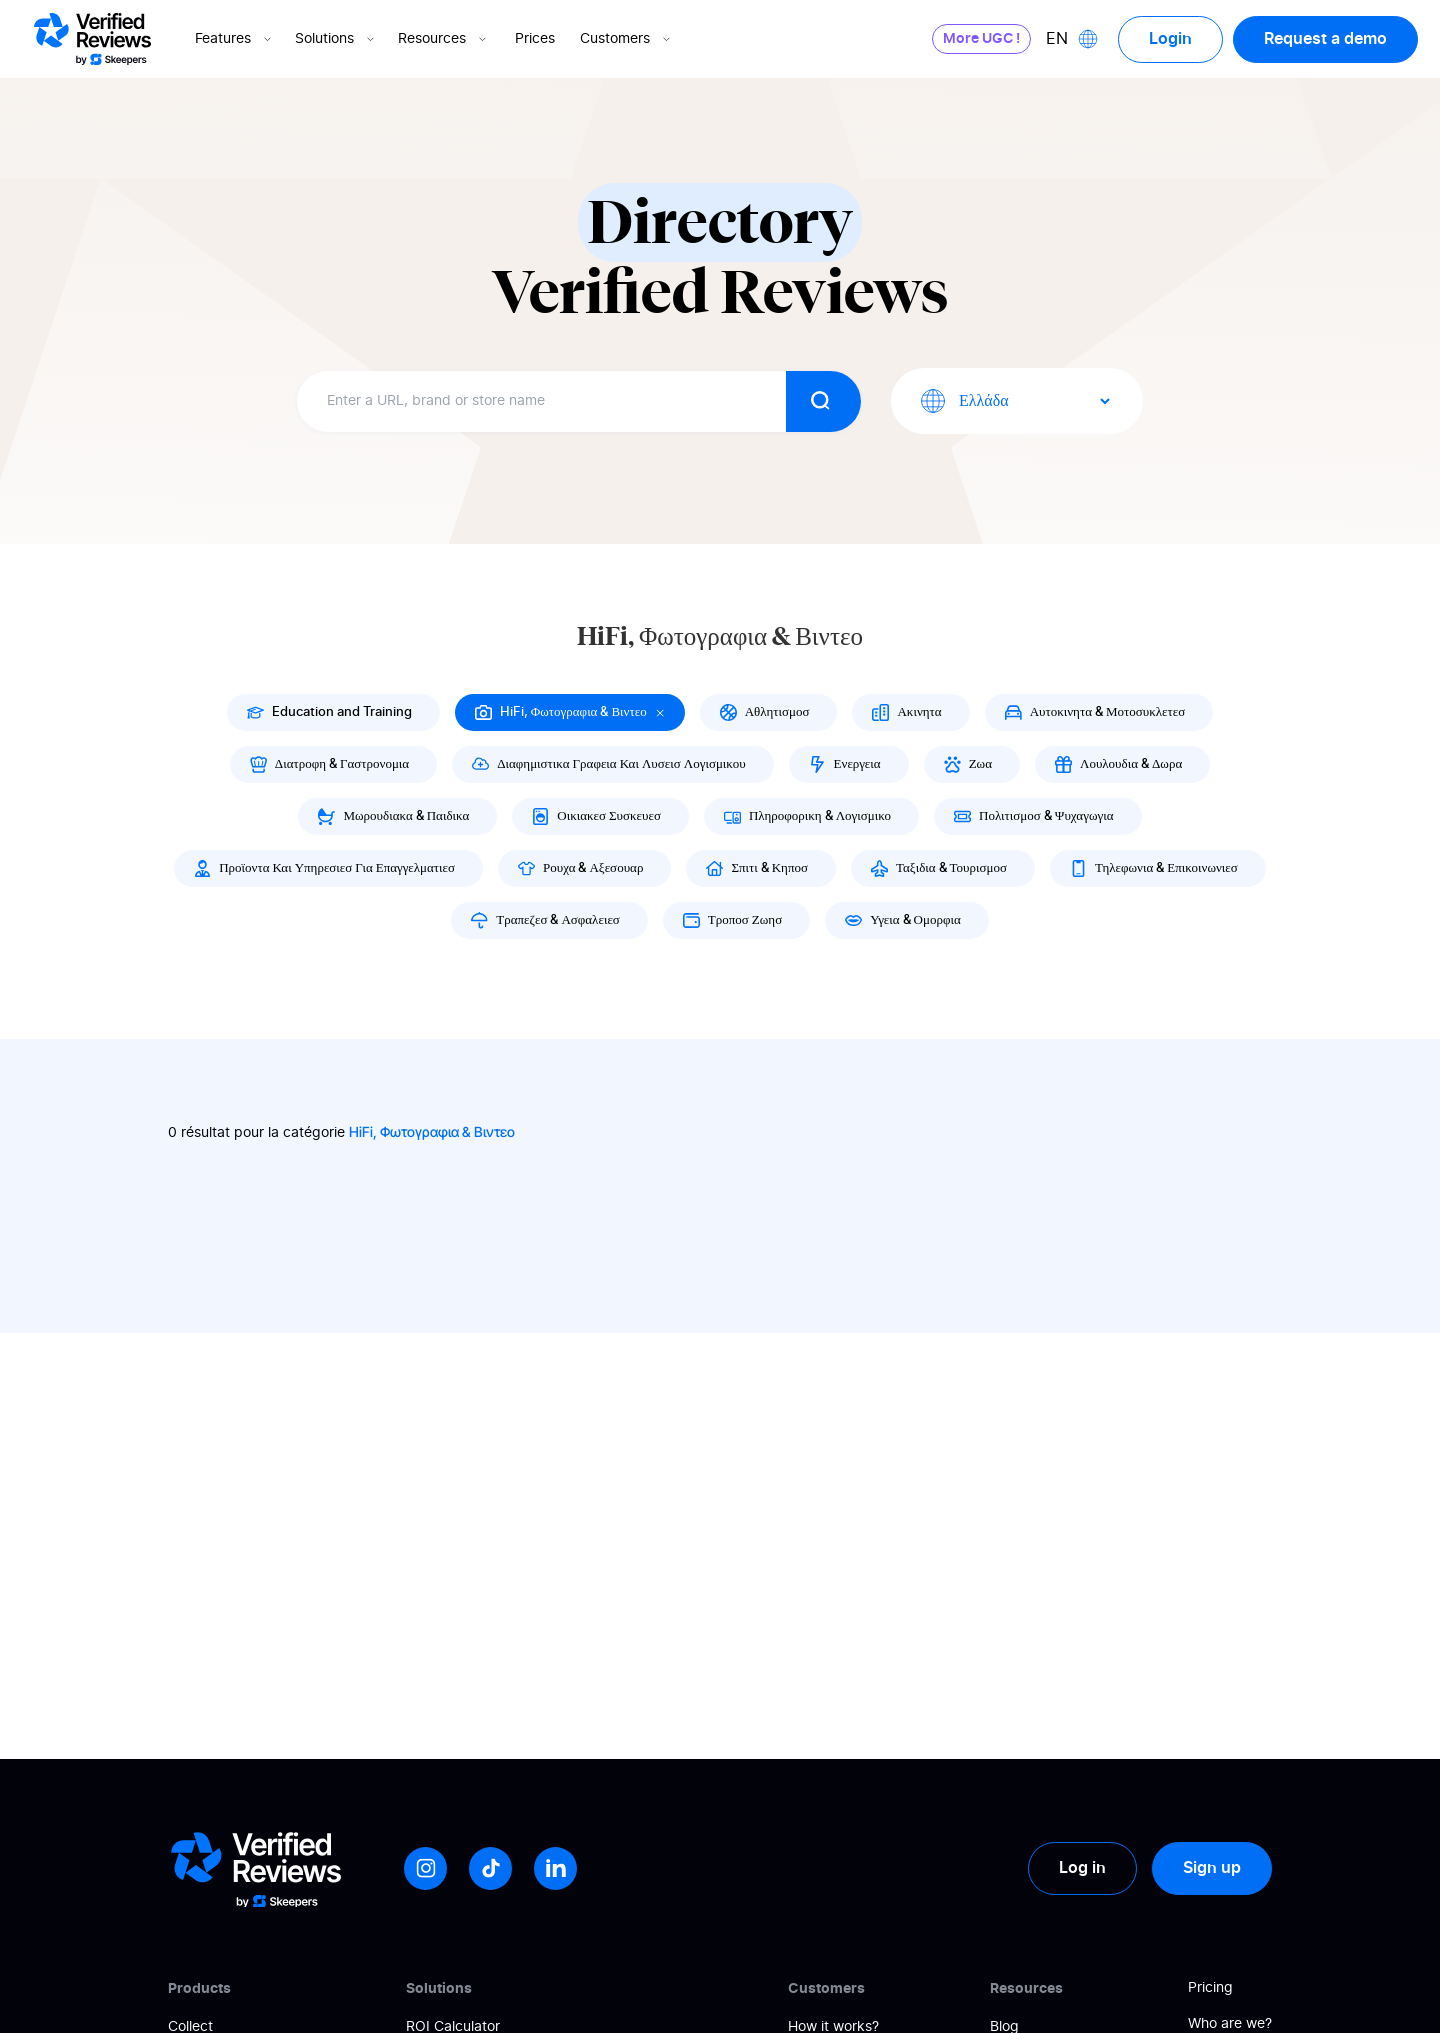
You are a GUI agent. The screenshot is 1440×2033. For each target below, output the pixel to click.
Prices (535, 39)
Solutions (336, 39)
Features (235, 39)
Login (1170, 39)
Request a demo (1325, 39)
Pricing (1210, 1988)
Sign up (1212, 1868)
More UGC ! (981, 39)
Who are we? (1230, 2024)
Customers (627, 39)
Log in (1082, 1868)
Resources (444, 39)
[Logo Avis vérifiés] (92, 39)
